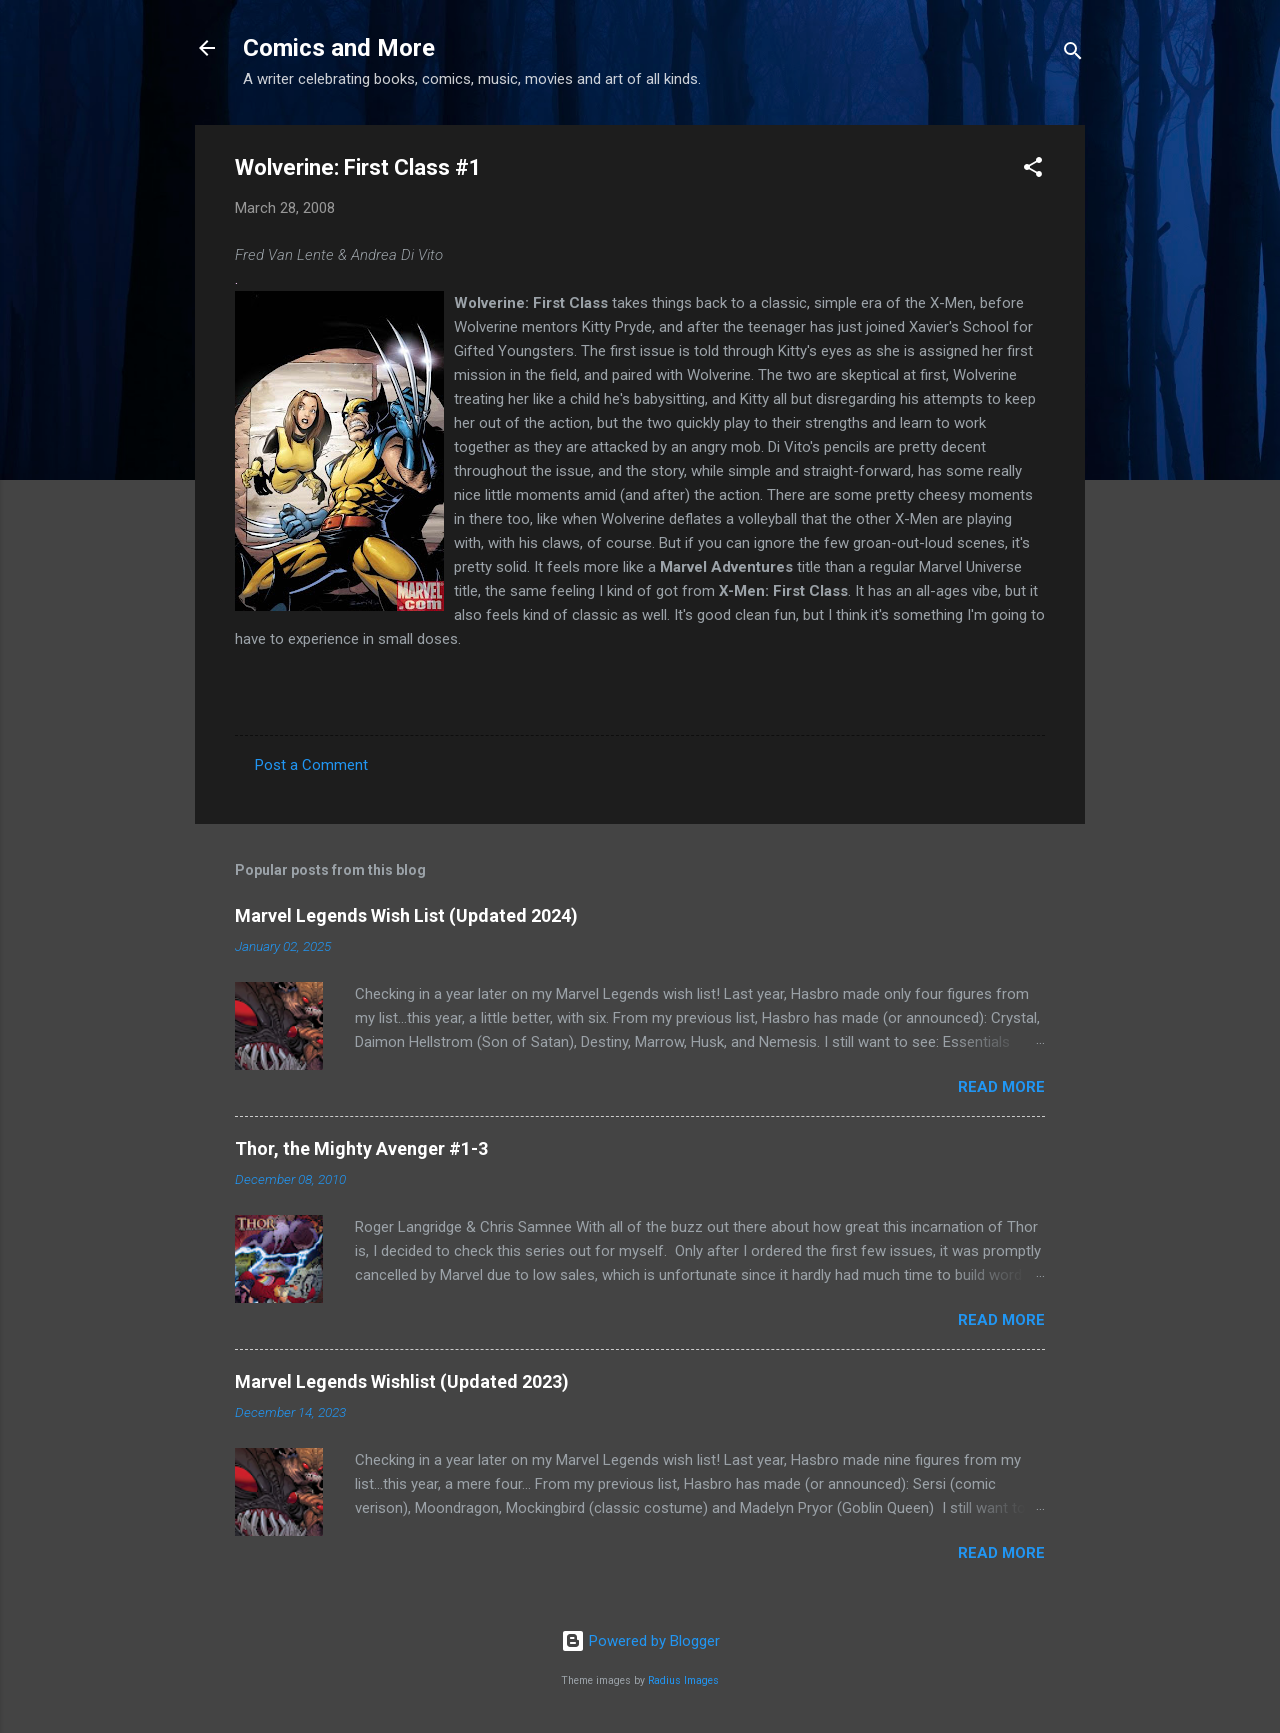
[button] (1033, 170)
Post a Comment (311, 765)
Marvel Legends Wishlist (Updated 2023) (402, 1381)
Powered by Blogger (640, 1641)
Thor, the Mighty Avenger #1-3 (361, 1148)
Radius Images (683, 1680)
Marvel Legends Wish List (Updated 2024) (406, 915)
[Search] (1073, 54)
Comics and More (339, 48)
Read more (1001, 1087)
